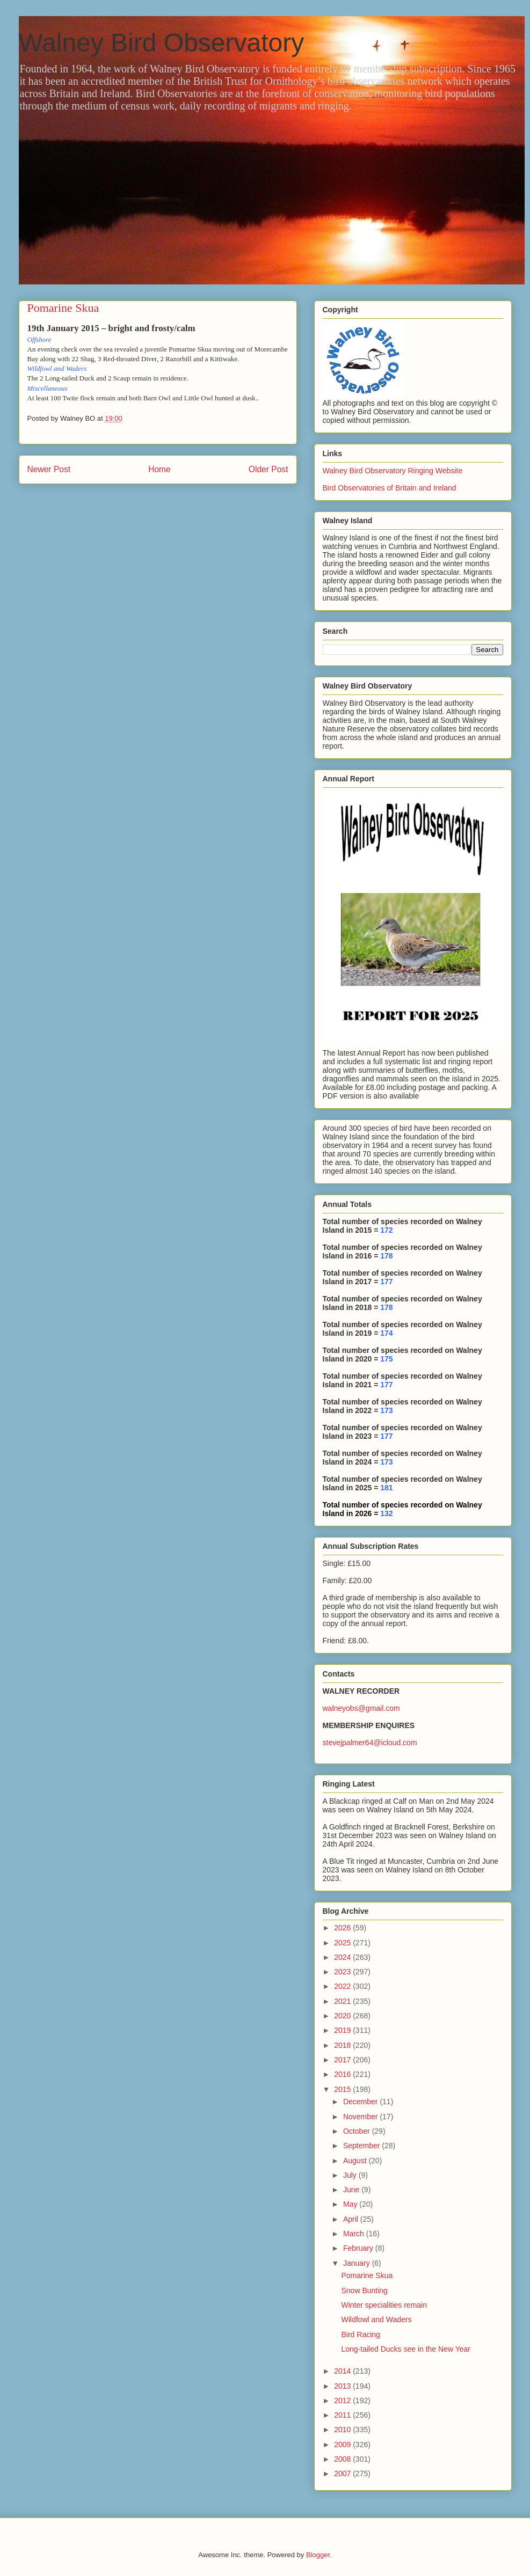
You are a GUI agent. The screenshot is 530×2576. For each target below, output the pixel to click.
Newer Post (49, 469)
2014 (343, 2371)
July (351, 2175)
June (352, 2189)
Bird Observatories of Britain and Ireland (389, 488)
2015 (343, 2089)
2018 (343, 2045)
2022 (343, 1986)
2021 (343, 2001)
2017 (343, 2059)
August (355, 2160)
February (359, 2248)
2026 (343, 1927)
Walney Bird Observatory (161, 42)
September (362, 2145)
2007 (343, 2473)
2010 (343, 2429)
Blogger (318, 2555)
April (351, 2219)
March (354, 2233)
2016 (343, 2074)
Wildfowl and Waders (376, 2319)
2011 (343, 2415)
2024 (343, 1957)
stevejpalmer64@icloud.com (370, 1742)
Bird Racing (360, 2334)
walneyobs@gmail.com (361, 1708)
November (361, 2116)
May (351, 2204)
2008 (343, 2459)
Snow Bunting (364, 2290)
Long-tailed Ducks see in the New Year (405, 2349)
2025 (343, 1942)
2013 (343, 2386)
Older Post (268, 469)
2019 (343, 2030)
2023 (343, 1971)
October (357, 2131)
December (361, 2101)
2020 (343, 2015)
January (357, 2263)
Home (159, 469)
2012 (343, 2400)
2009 (343, 2444)
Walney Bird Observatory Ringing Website (393, 470)
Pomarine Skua (367, 2275)
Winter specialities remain (384, 2305)
